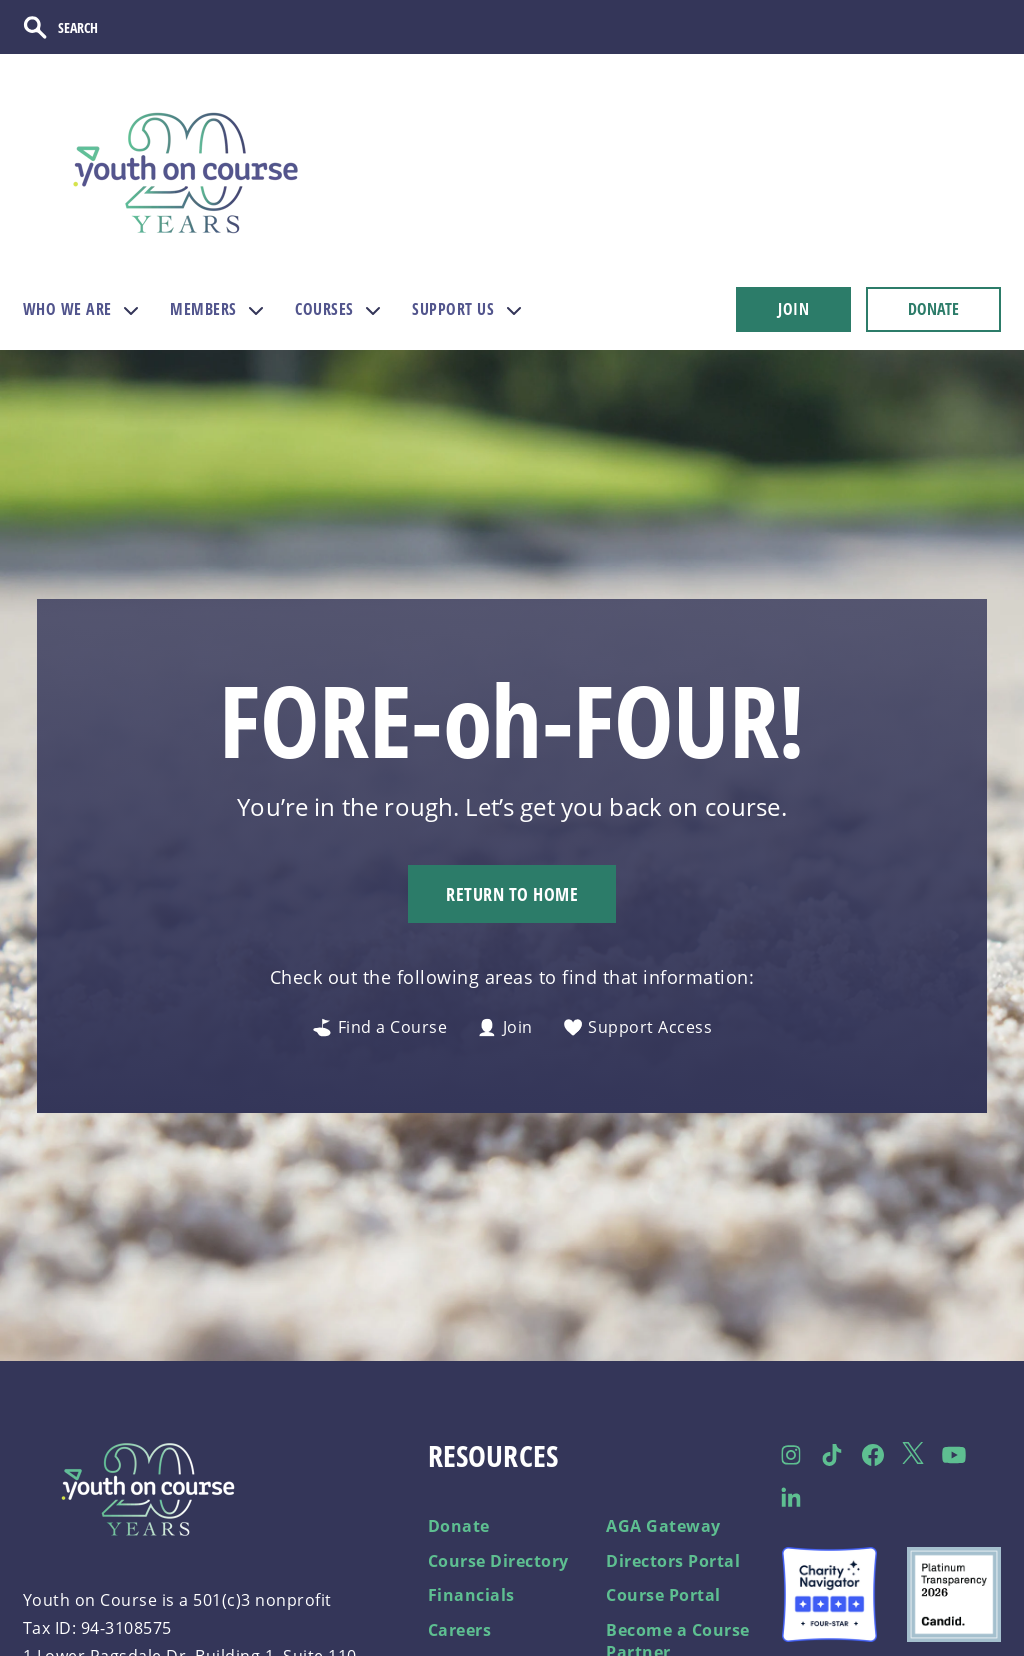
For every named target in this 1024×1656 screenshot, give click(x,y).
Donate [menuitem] (459, 1526)
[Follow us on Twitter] (913, 1455)
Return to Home (512, 894)
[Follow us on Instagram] (791, 1455)
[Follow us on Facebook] (872, 1455)
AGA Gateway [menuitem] (663, 1526)
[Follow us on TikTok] (832, 1455)
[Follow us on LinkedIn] (791, 1497)
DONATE (933, 309)
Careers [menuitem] (460, 1630)
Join (505, 1028)
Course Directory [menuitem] (498, 1561)
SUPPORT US (453, 309)
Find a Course (379, 1028)
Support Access (638, 1028)
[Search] (90, 27)
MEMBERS (203, 309)
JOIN (793, 309)
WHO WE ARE (67, 309)
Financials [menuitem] (471, 1595)
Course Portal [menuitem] (663, 1595)
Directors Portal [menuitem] (673, 1561)
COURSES (324, 309)
